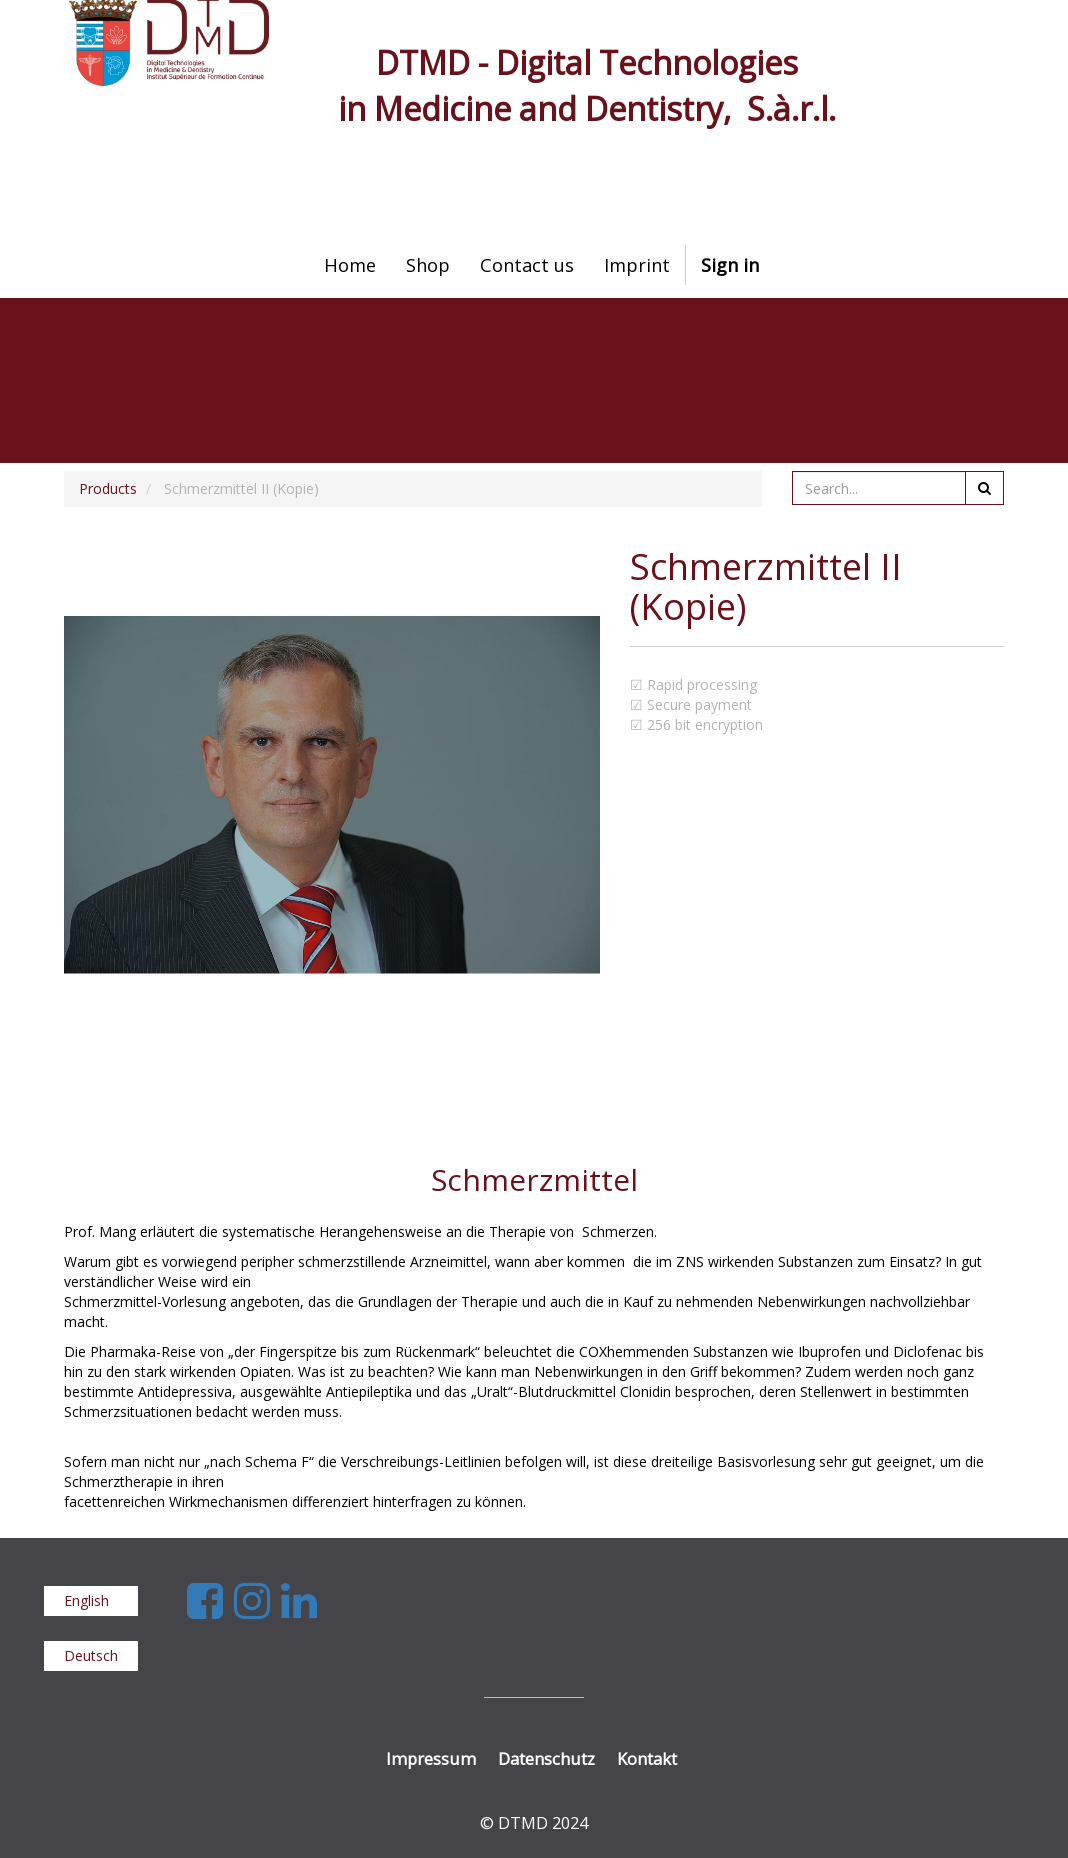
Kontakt (647, 1758)
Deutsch (91, 1655)
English (86, 1600)
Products (108, 488)
